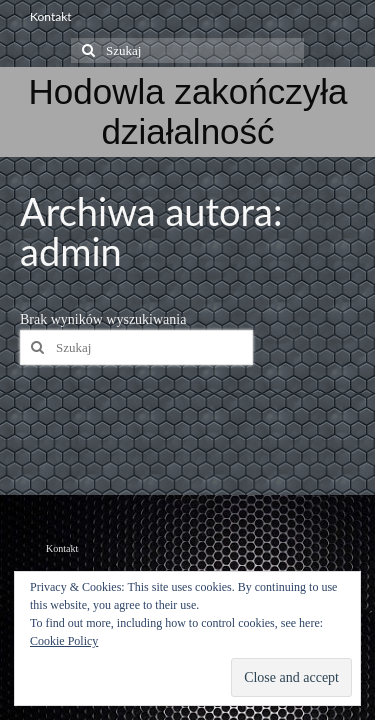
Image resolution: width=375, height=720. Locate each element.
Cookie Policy (64, 641)
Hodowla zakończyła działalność (187, 111)
